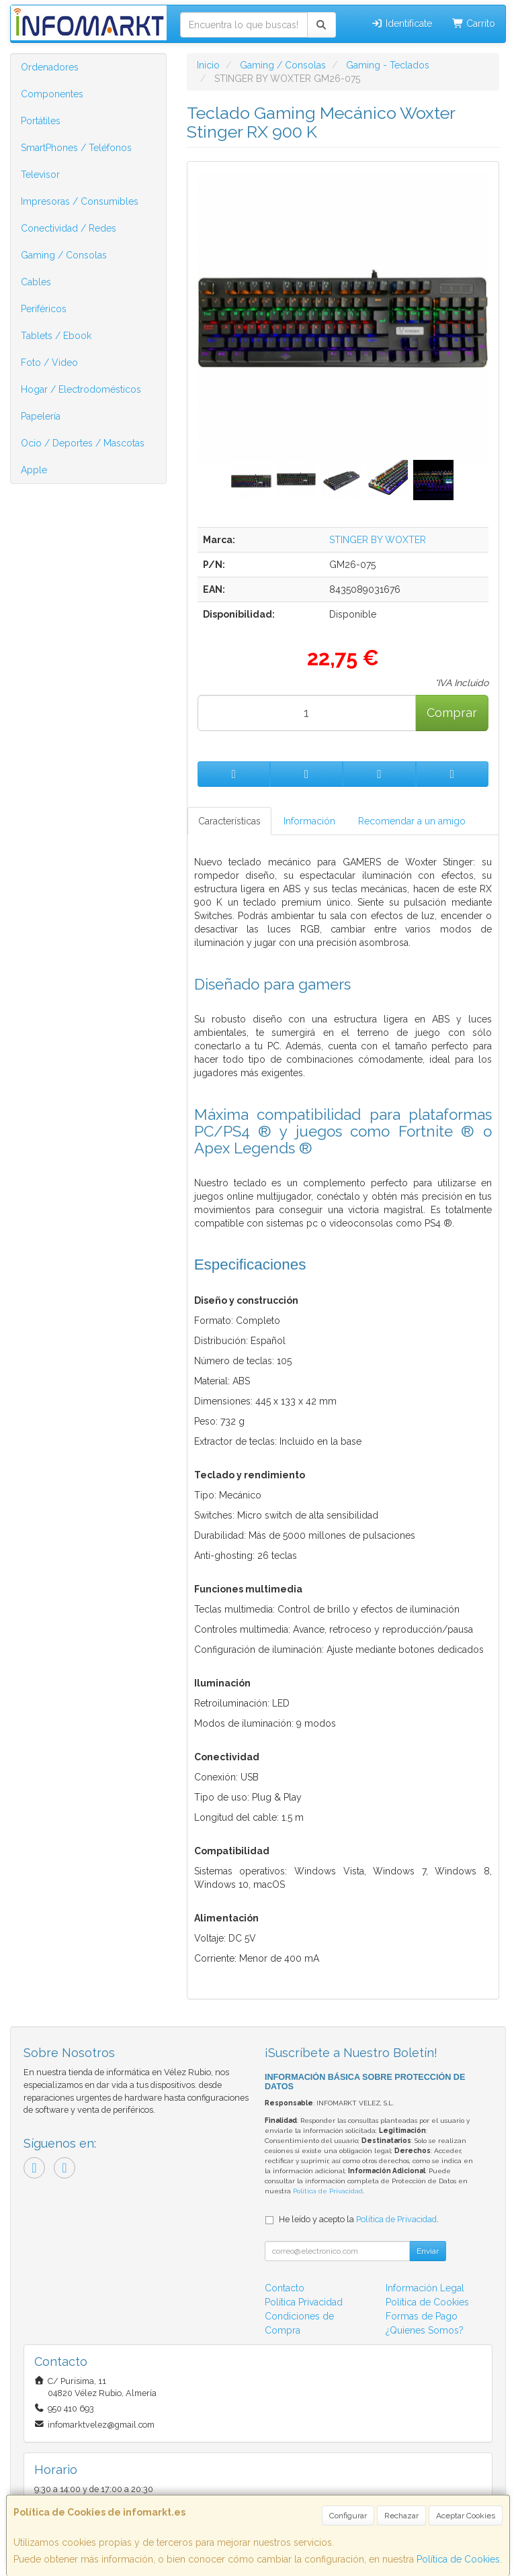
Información (309, 821)
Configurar (348, 2515)
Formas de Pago (422, 2316)
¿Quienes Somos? (425, 2330)
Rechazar (401, 2515)
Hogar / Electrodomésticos (81, 389)
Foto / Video (49, 362)
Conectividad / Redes (68, 228)
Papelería (40, 416)
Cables (36, 282)
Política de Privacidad (328, 2191)
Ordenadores (50, 67)
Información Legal (425, 2288)
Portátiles (40, 120)
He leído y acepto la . (359, 2219)
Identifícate (401, 23)
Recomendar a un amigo (412, 821)
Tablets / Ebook (56, 335)
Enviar (428, 2251)
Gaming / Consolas (64, 255)
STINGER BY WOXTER (377, 539)
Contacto (284, 2288)
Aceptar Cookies (465, 2515)
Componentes (52, 94)
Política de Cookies (458, 2559)
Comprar (452, 713)
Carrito (474, 23)
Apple (34, 470)
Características (229, 821)
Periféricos (44, 308)
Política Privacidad (304, 2302)
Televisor (40, 174)
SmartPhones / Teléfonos (76, 147)
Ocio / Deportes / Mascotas (82, 443)
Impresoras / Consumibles (79, 201)
